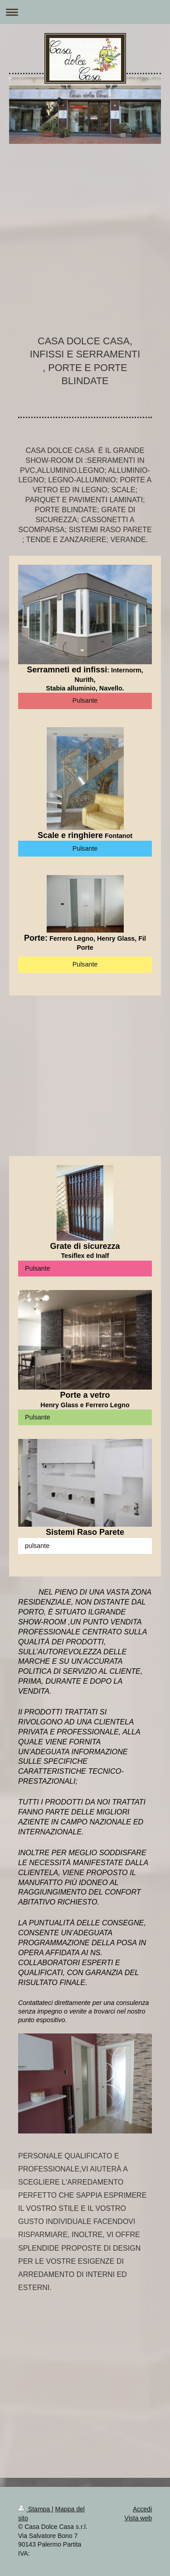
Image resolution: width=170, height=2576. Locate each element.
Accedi (142, 2509)
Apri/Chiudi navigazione (85, 12)
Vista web (138, 2518)
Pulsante (85, 700)
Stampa (35, 2509)
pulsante (37, 1545)
